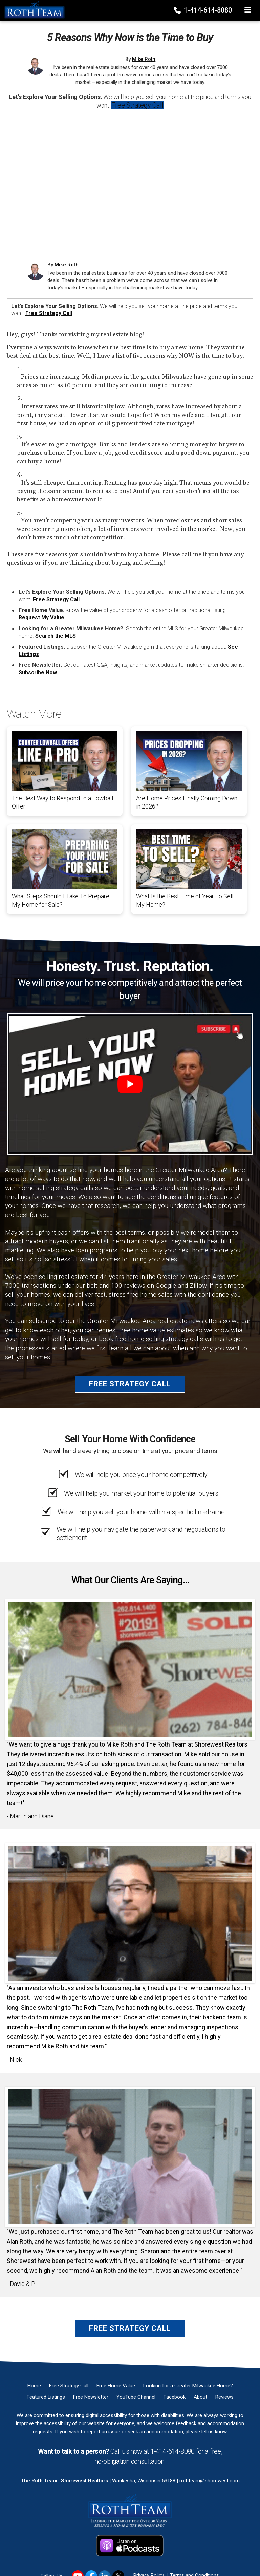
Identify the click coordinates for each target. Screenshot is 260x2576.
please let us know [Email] (206, 2432)
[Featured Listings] (46, 2397)
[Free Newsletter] (90, 2397)
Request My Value (41, 617)
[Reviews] (224, 2397)
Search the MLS (55, 636)
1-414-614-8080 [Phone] (203, 10)
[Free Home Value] (115, 2386)
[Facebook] (175, 2397)
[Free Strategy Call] (68, 2386)
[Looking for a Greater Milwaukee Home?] (188, 2386)
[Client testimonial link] (130, 1669)
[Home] (32, 10)
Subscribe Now (38, 672)
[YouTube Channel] (135, 2397)
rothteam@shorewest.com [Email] (209, 2481)
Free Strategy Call (137, 105)
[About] (200, 2397)
